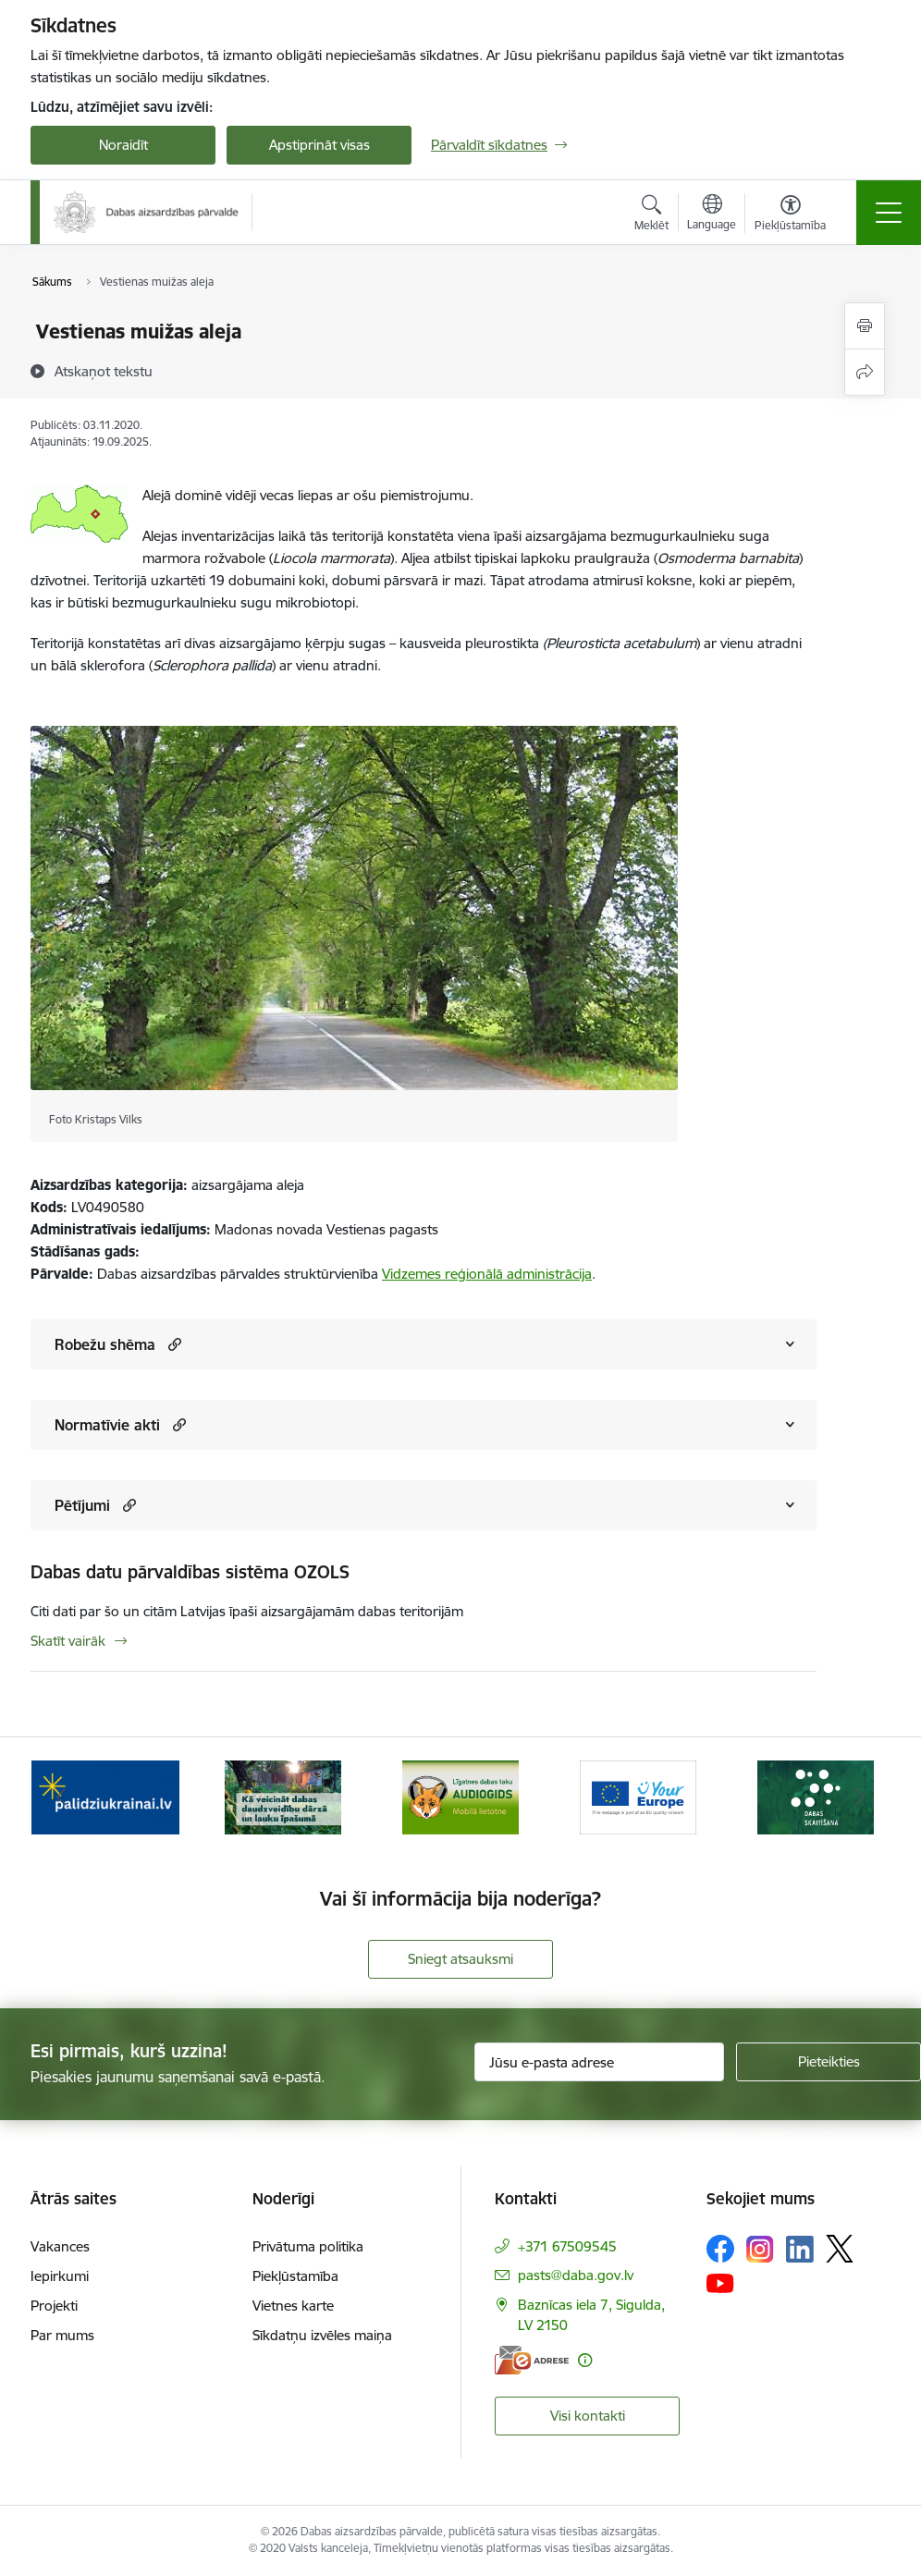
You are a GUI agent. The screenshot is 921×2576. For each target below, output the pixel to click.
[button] (172, 1343)
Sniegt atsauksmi (460, 1959)
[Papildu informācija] (585, 2360)
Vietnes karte (293, 2305)
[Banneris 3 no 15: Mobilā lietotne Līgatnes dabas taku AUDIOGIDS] (460, 1796)
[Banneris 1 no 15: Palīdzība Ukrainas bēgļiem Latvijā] (105, 1796)
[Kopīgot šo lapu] (864, 372)
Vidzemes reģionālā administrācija (487, 1273)
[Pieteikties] (828, 2061)
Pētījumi (82, 1505)
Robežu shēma (105, 1344)
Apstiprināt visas (319, 144)
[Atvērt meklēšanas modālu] (651, 215)
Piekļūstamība (295, 2276)
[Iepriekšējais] (61, 1797)
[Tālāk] (860, 1797)
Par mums (62, 2335)
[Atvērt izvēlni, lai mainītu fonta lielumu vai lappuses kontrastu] (790, 215)
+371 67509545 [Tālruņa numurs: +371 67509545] (567, 2246)
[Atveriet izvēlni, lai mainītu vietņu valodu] (711, 214)
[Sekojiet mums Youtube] (720, 2282)
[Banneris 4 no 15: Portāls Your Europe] (638, 1796)
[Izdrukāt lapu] (864, 326)
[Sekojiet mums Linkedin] (800, 2249)
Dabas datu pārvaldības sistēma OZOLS (190, 1572)
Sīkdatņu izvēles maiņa (322, 2335)
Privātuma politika (307, 2246)
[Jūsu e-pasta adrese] (599, 2061)
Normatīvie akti (107, 1425)
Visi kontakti (587, 2415)
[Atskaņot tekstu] (104, 371)
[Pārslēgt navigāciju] (888, 212)
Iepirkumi (60, 2276)
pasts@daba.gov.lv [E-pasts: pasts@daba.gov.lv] (575, 2275)
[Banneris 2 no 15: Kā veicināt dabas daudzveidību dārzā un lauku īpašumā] (283, 1796)
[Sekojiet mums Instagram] (760, 2249)
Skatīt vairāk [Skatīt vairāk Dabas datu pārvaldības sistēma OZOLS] (68, 1641)
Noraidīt (123, 144)
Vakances (60, 2246)
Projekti (54, 2305)
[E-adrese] (532, 2360)
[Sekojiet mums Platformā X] (839, 2249)
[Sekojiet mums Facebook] (720, 2249)
